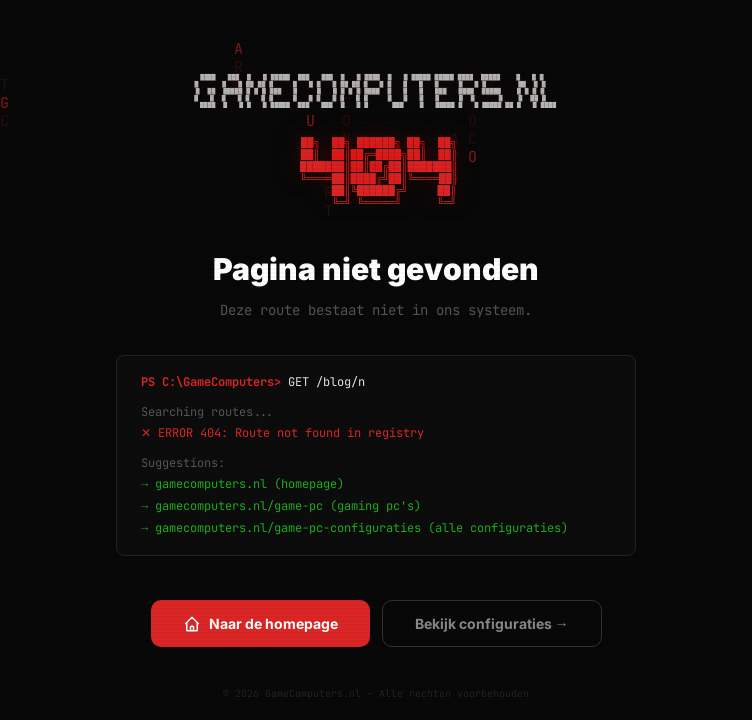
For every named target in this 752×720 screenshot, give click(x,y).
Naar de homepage (260, 624)
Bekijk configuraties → (492, 623)
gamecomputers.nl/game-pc (239, 506)
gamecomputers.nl (211, 484)
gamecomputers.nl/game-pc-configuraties (288, 528)
